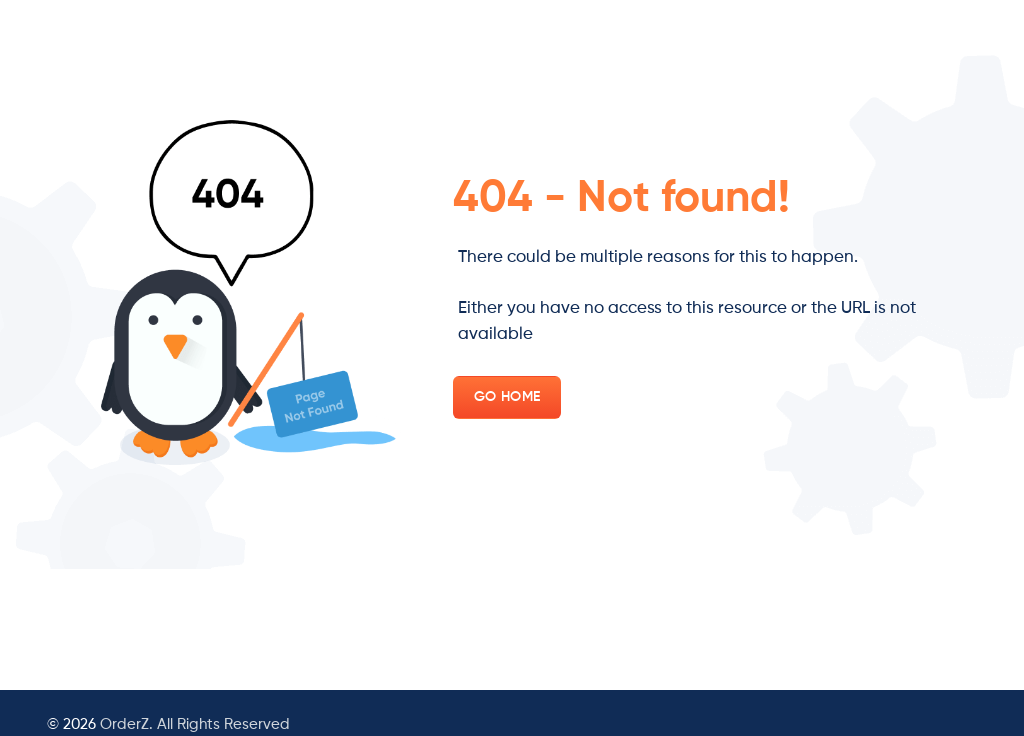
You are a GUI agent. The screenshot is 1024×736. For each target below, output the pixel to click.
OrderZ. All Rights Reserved (195, 724)
